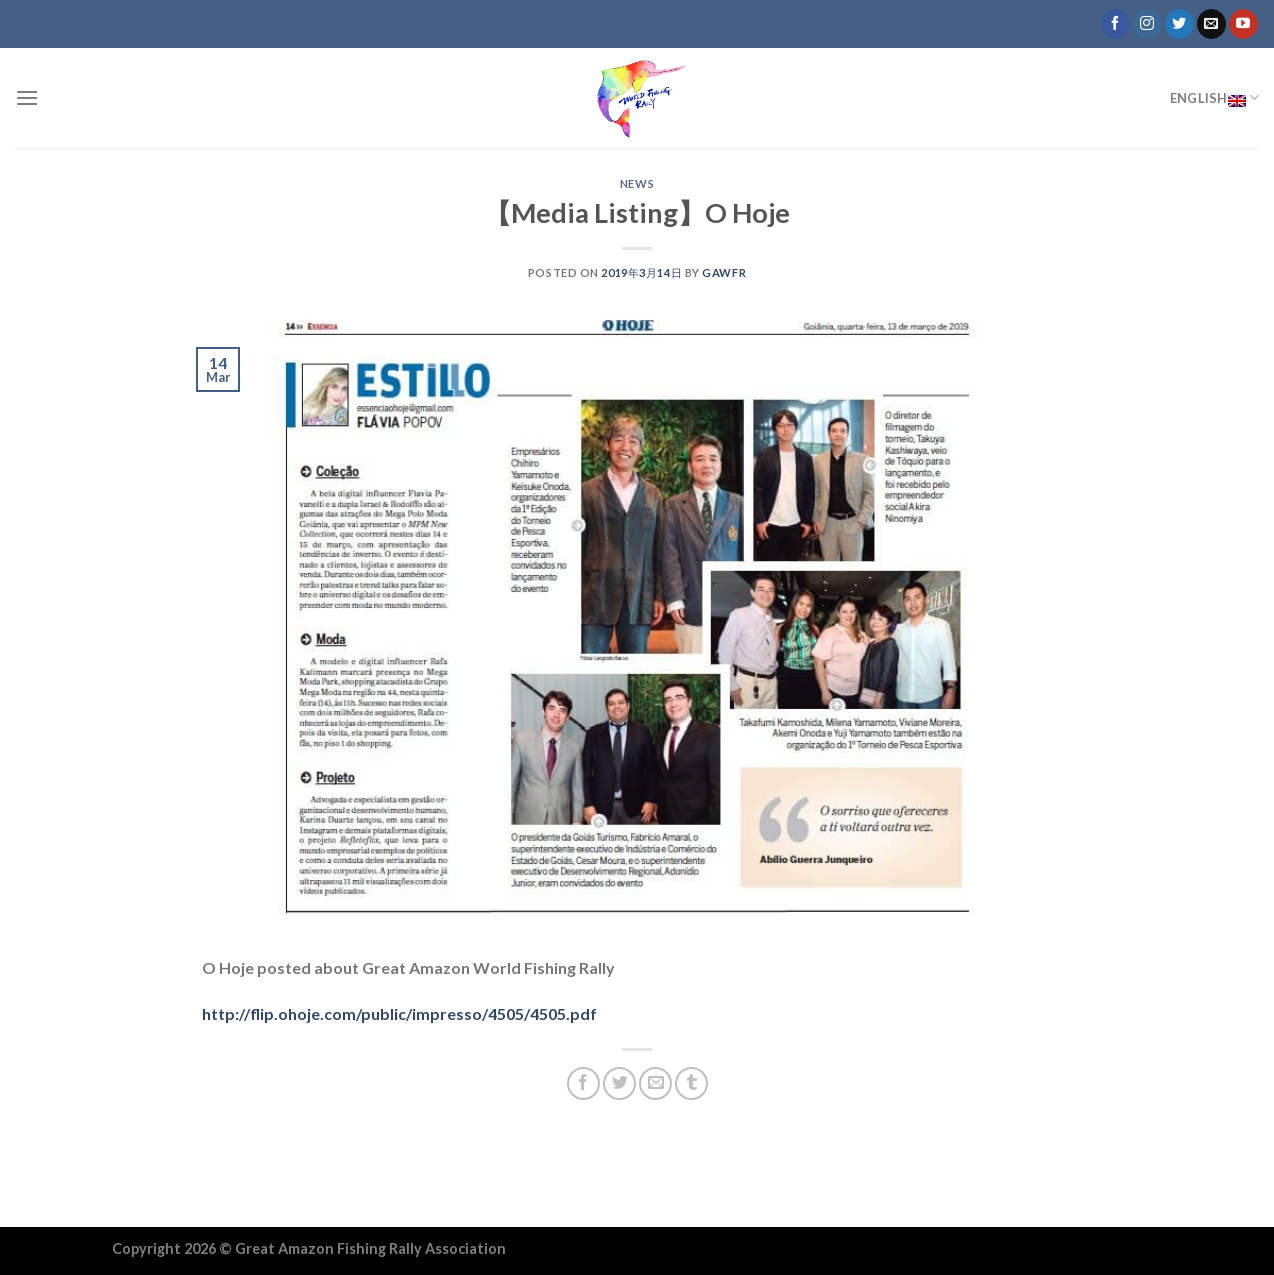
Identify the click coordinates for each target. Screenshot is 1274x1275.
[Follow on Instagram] (1147, 24)
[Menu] (27, 97)
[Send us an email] (1211, 24)
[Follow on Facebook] (1115, 24)
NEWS (637, 183)
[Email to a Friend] (655, 1083)
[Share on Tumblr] (691, 1083)
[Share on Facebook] (583, 1083)
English (1214, 98)
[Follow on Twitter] (1179, 24)
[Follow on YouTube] (1243, 24)
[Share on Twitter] (619, 1083)
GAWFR (724, 272)
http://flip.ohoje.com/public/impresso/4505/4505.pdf (399, 1013)
